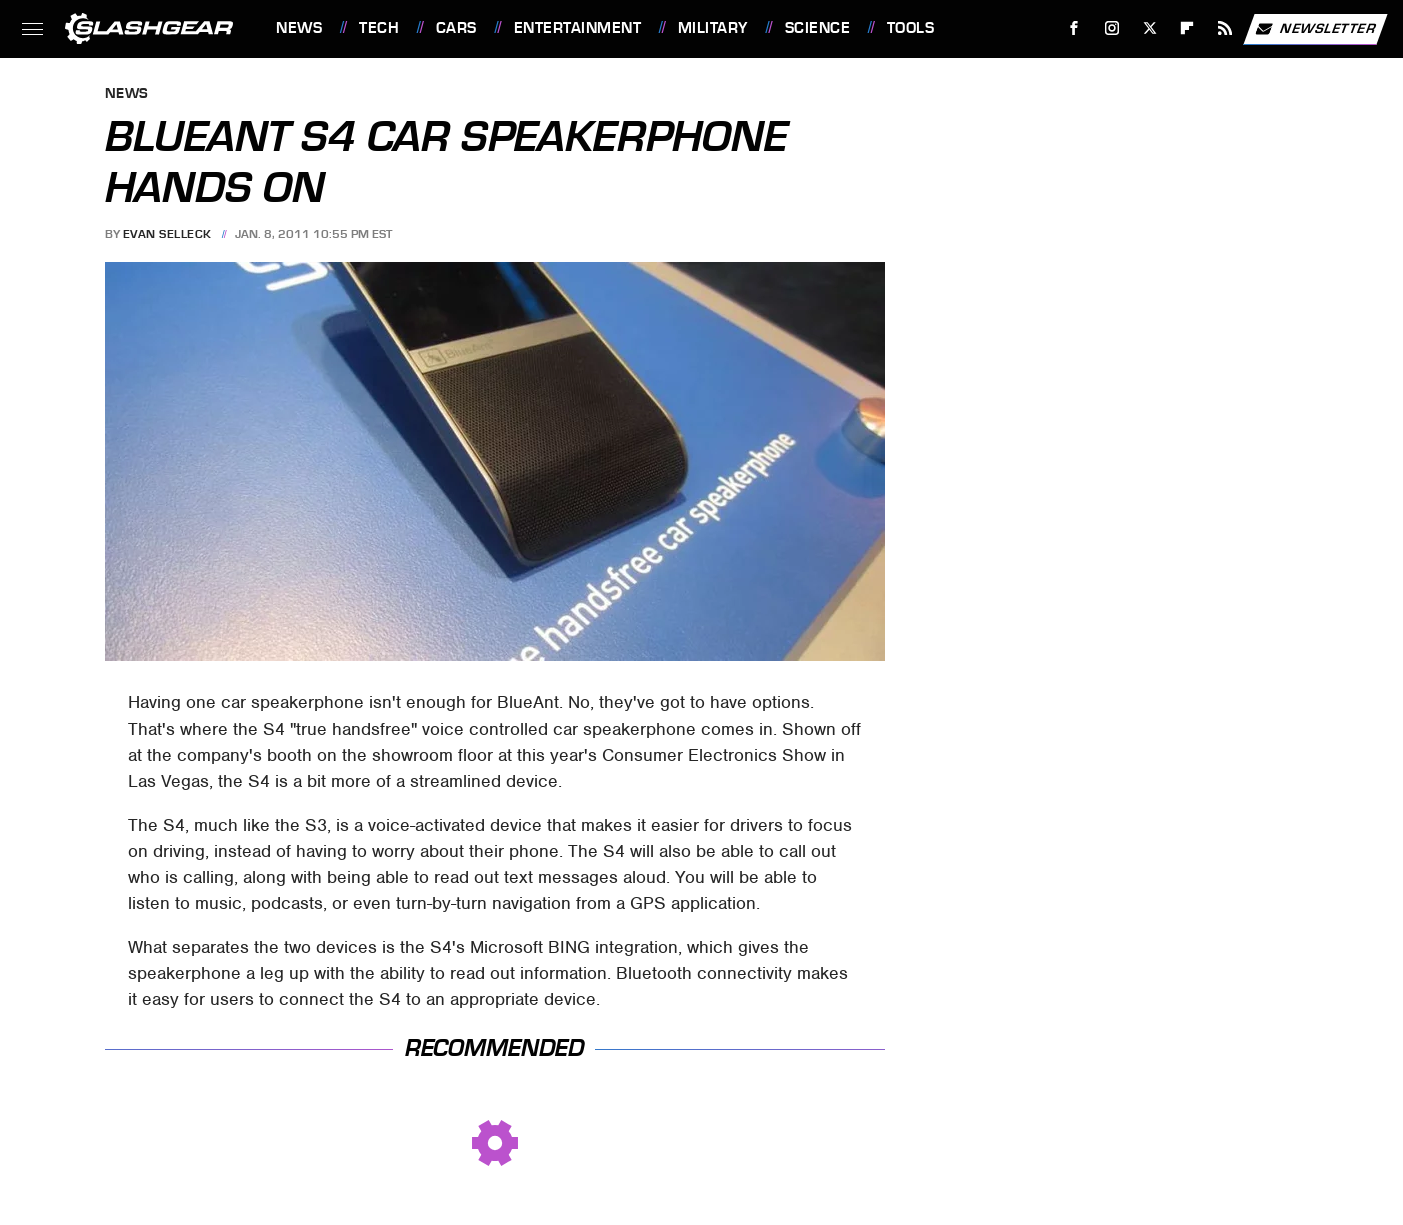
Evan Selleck (167, 234)
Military (713, 28)
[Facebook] (1074, 28)
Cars (456, 28)
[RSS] (1225, 28)
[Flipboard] (1187, 28)
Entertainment (578, 28)
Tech (379, 28)
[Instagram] (1112, 28)
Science (818, 28)
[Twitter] (1149, 28)
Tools (911, 28)
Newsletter (1315, 29)
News (299, 28)
